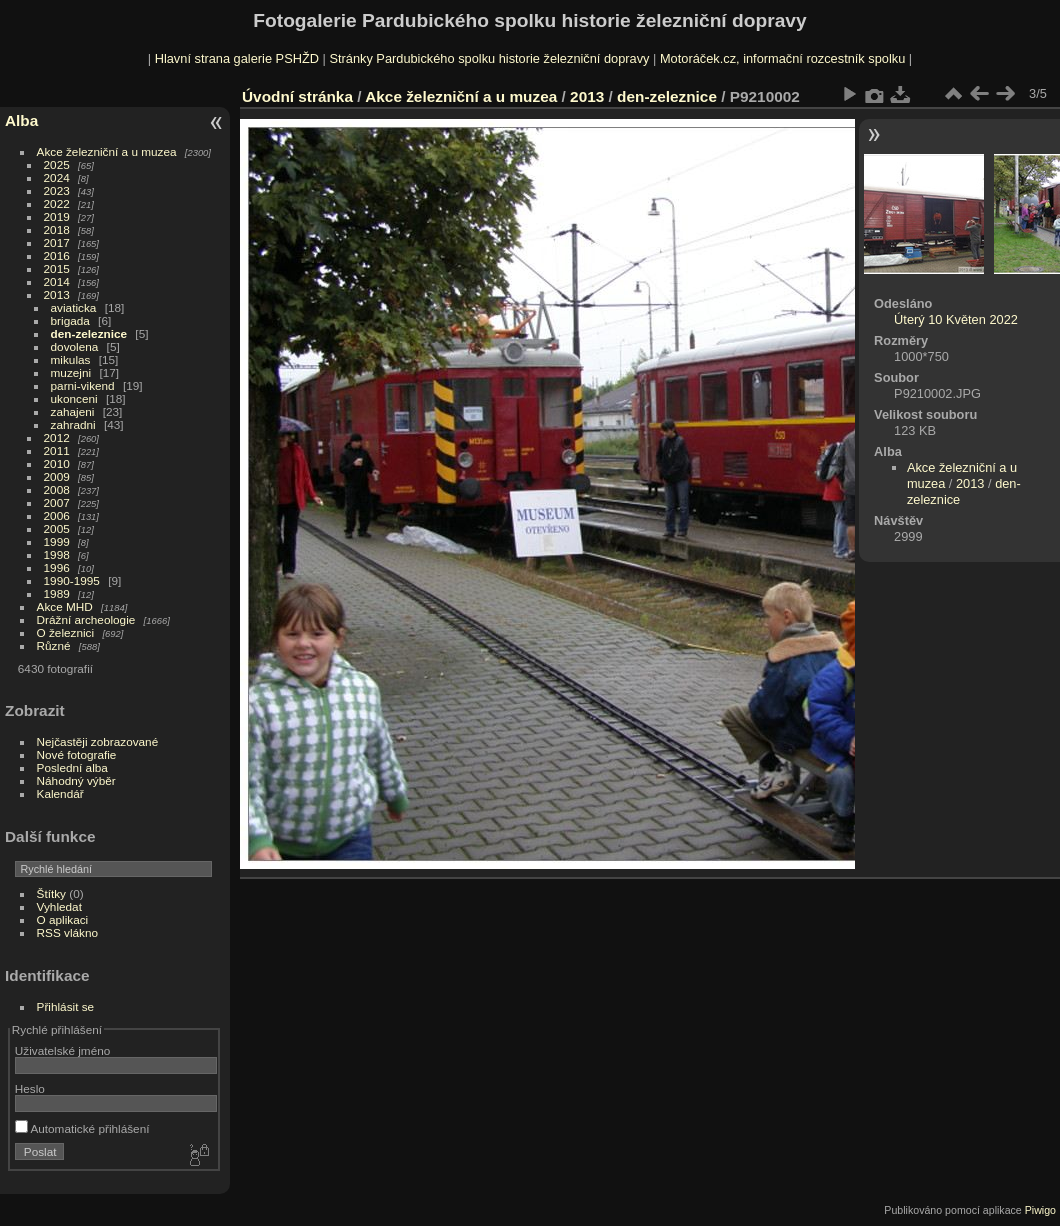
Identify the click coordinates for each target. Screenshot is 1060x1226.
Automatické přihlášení (82, 1128)
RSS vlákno (67, 932)
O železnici (66, 632)
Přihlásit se (66, 1006)
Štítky (51, 893)
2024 (57, 177)
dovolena (75, 346)
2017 (57, 242)
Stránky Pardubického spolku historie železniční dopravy (489, 58)
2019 (57, 216)
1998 (57, 554)
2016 (57, 255)
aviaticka (74, 307)
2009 (57, 476)
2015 (57, 268)
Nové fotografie (77, 754)
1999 (57, 541)
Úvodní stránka (297, 96)
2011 (57, 450)
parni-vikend (83, 385)
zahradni (73, 424)
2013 (57, 294)
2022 (57, 203)
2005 (57, 528)
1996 (57, 567)
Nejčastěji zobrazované (98, 741)
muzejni (71, 372)
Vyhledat (59, 906)
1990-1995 (72, 580)
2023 (57, 190)
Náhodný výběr (76, 780)
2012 (57, 437)
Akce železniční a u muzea (107, 151)
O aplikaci (63, 919)
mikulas (71, 359)
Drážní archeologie (86, 619)
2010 (57, 463)
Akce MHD (65, 606)
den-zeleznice (89, 333)
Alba (21, 120)
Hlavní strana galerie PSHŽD (237, 58)
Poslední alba (72, 767)
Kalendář (60, 793)
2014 (57, 281)
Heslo (30, 1088)
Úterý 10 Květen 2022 (956, 319)
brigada (70, 320)
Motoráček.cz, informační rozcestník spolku (782, 58)
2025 (57, 164)
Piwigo (1040, 1210)
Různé (54, 645)
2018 (57, 229)
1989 (57, 593)
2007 (57, 502)
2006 (57, 515)
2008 (57, 489)
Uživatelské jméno (62, 1050)
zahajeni (73, 411)
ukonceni (74, 398)
